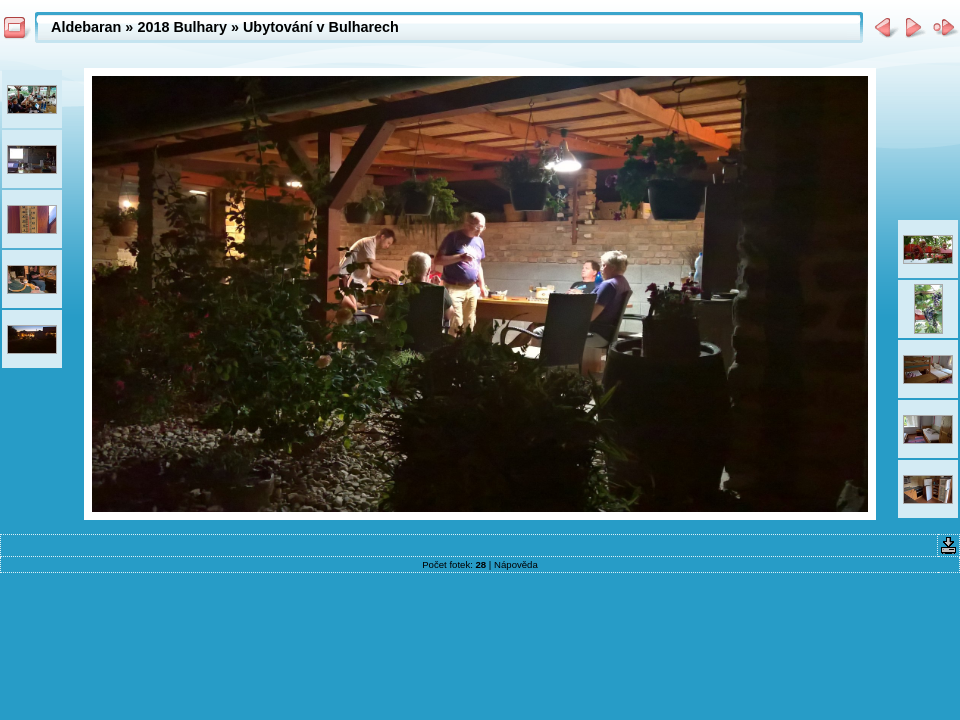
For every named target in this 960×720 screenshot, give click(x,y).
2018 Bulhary (182, 27)
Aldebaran (86, 27)
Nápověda (516, 564)
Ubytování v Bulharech (321, 27)
